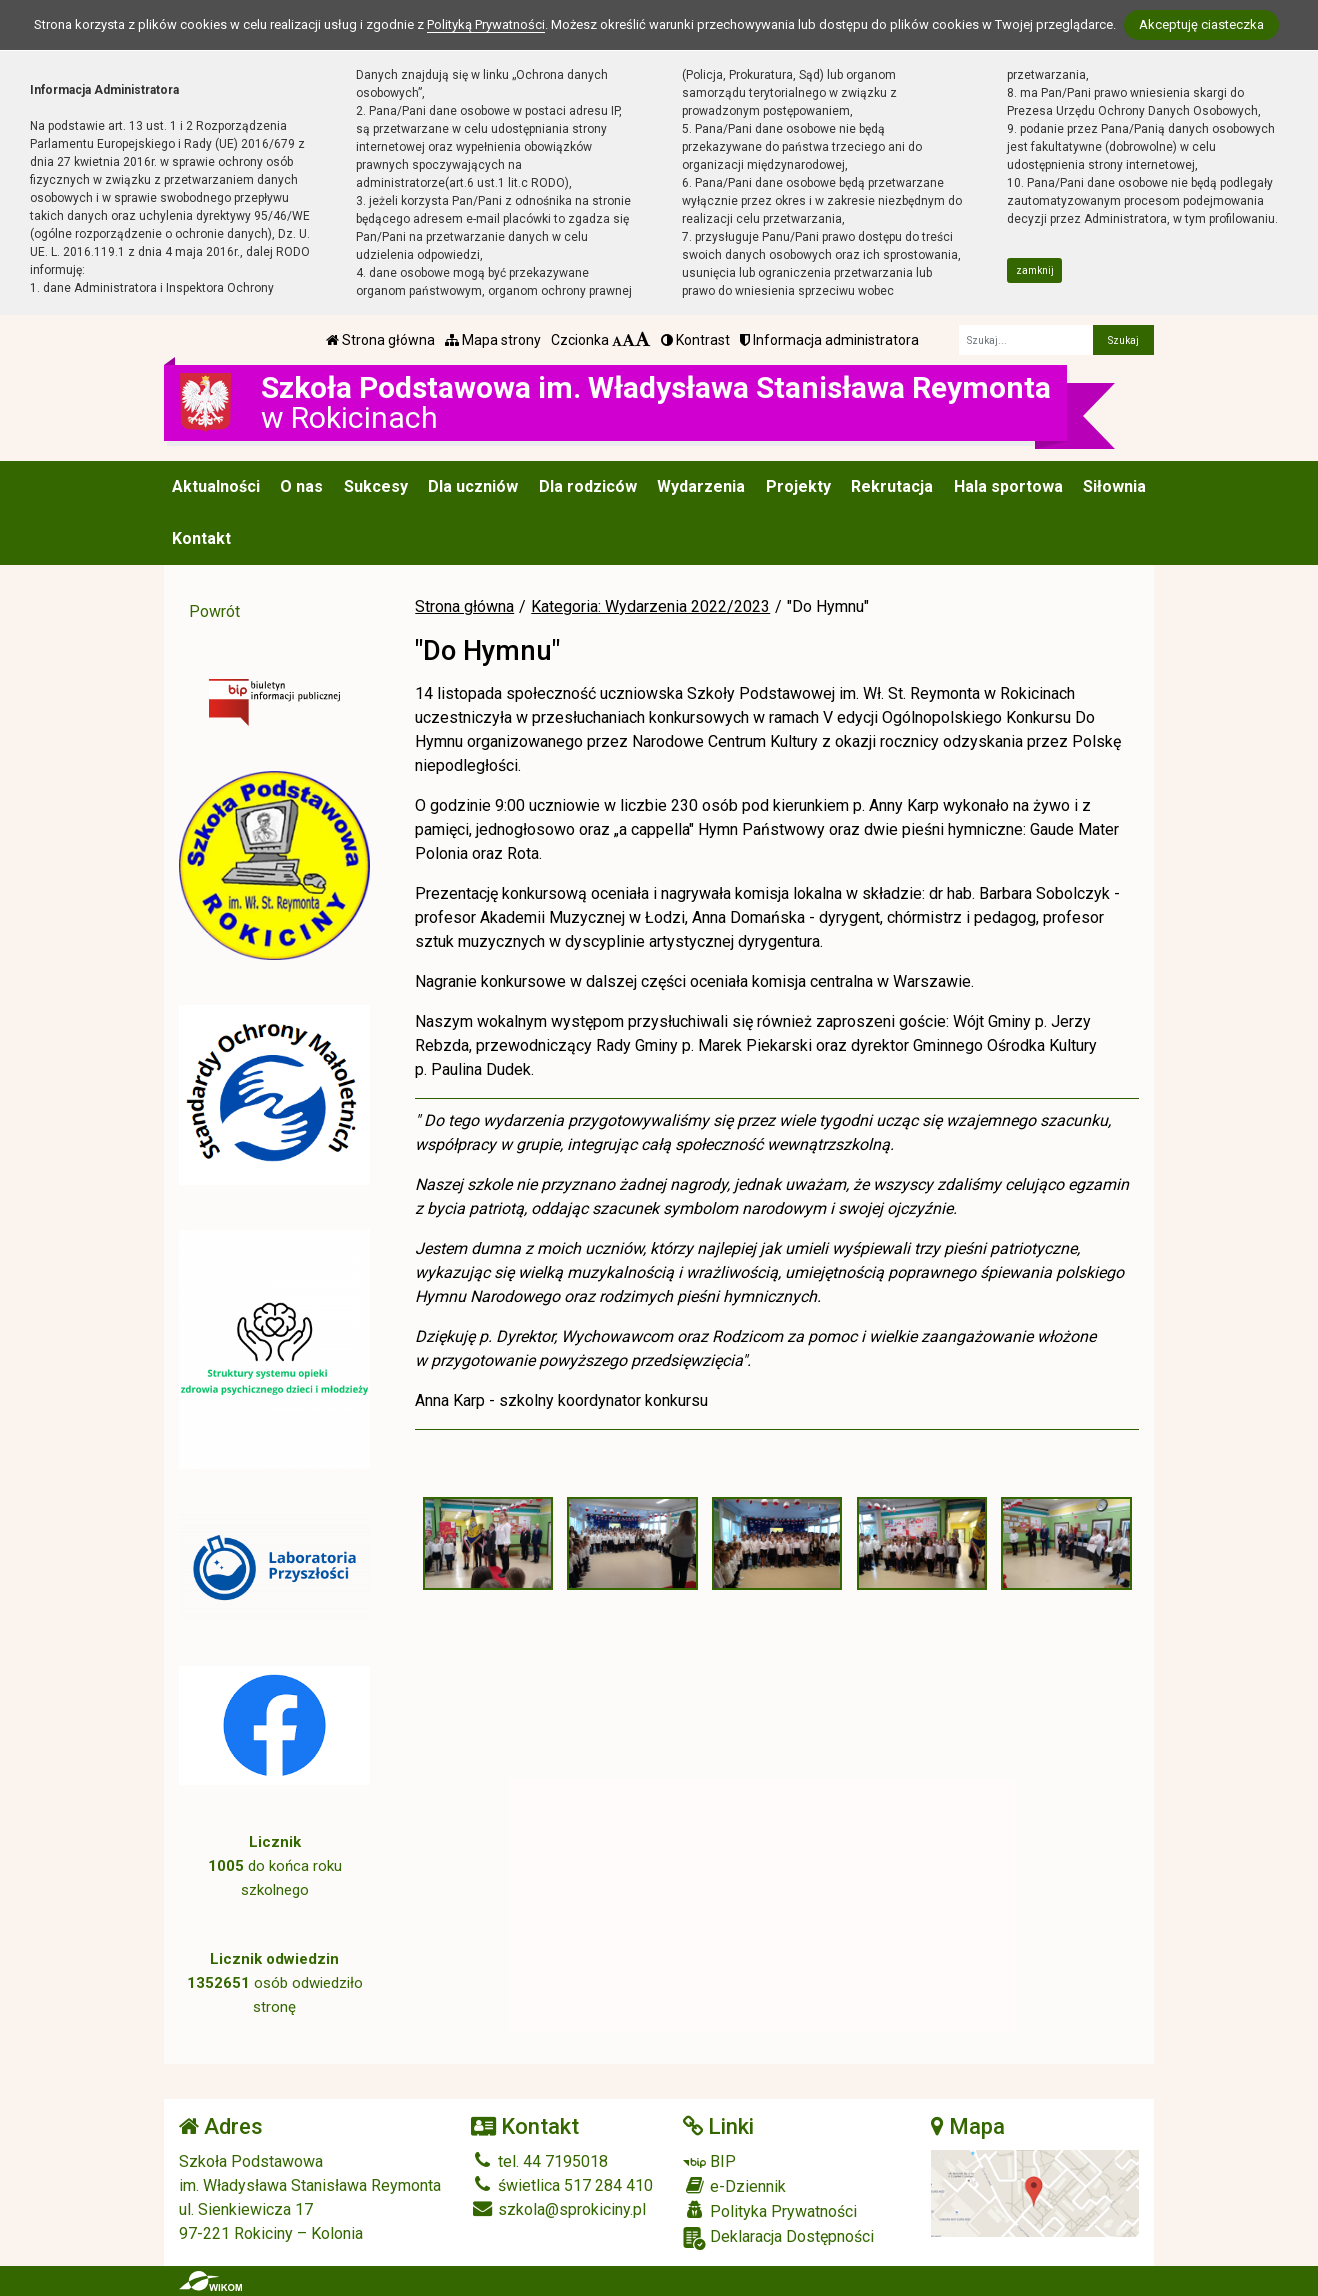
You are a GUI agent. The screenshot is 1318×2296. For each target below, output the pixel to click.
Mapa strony (493, 340)
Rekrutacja (892, 486)
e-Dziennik (734, 2186)
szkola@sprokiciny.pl (558, 2209)
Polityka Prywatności (770, 2211)
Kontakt (201, 538)
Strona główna (380, 340)
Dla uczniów (473, 486)
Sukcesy (376, 486)
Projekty (798, 486)
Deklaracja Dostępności (778, 2238)
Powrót (214, 611)
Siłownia (1114, 486)
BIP (709, 2161)
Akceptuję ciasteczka (1201, 24)
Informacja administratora (829, 340)
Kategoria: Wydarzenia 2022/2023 (650, 606)
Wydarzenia (701, 486)
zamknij (1035, 270)
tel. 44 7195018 (539, 2161)
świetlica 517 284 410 (562, 2185)
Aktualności (216, 486)
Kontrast (695, 340)
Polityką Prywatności (486, 24)
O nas (301, 486)
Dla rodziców (588, 486)
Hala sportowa (1008, 486)
